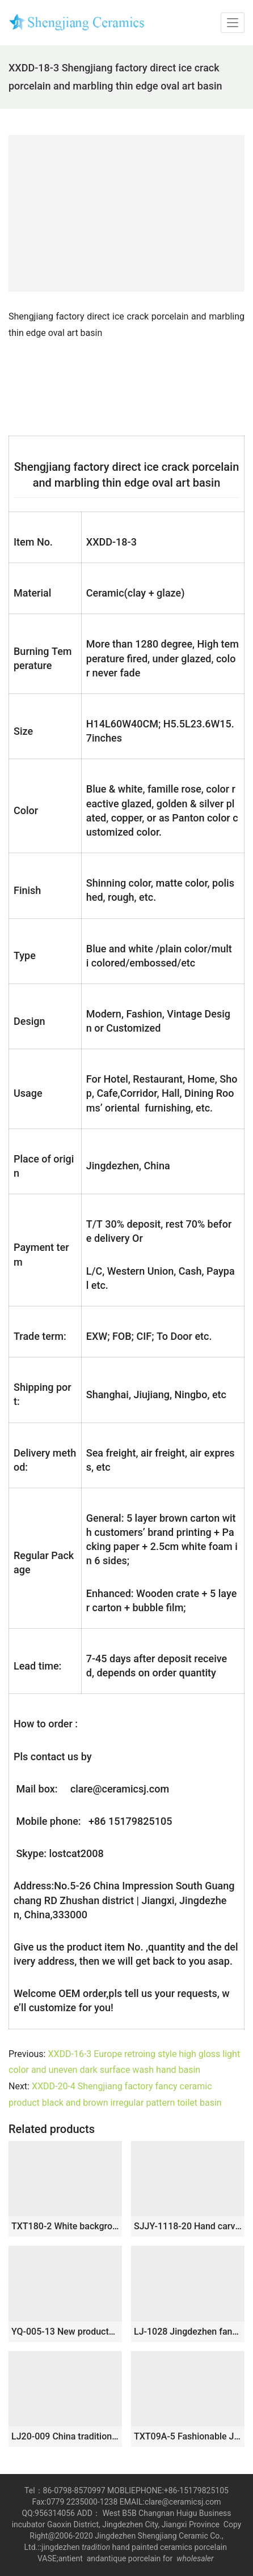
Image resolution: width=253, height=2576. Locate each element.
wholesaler (196, 2558)
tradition (96, 2547)
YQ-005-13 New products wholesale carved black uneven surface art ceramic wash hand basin (65, 2331)
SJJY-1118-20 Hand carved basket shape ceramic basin (188, 2226)
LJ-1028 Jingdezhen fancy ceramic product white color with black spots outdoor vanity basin (188, 2331)
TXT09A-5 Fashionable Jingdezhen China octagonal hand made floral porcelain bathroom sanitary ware (188, 2436)
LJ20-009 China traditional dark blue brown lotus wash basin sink (65, 2436)
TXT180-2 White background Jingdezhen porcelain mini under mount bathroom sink (65, 2226)
